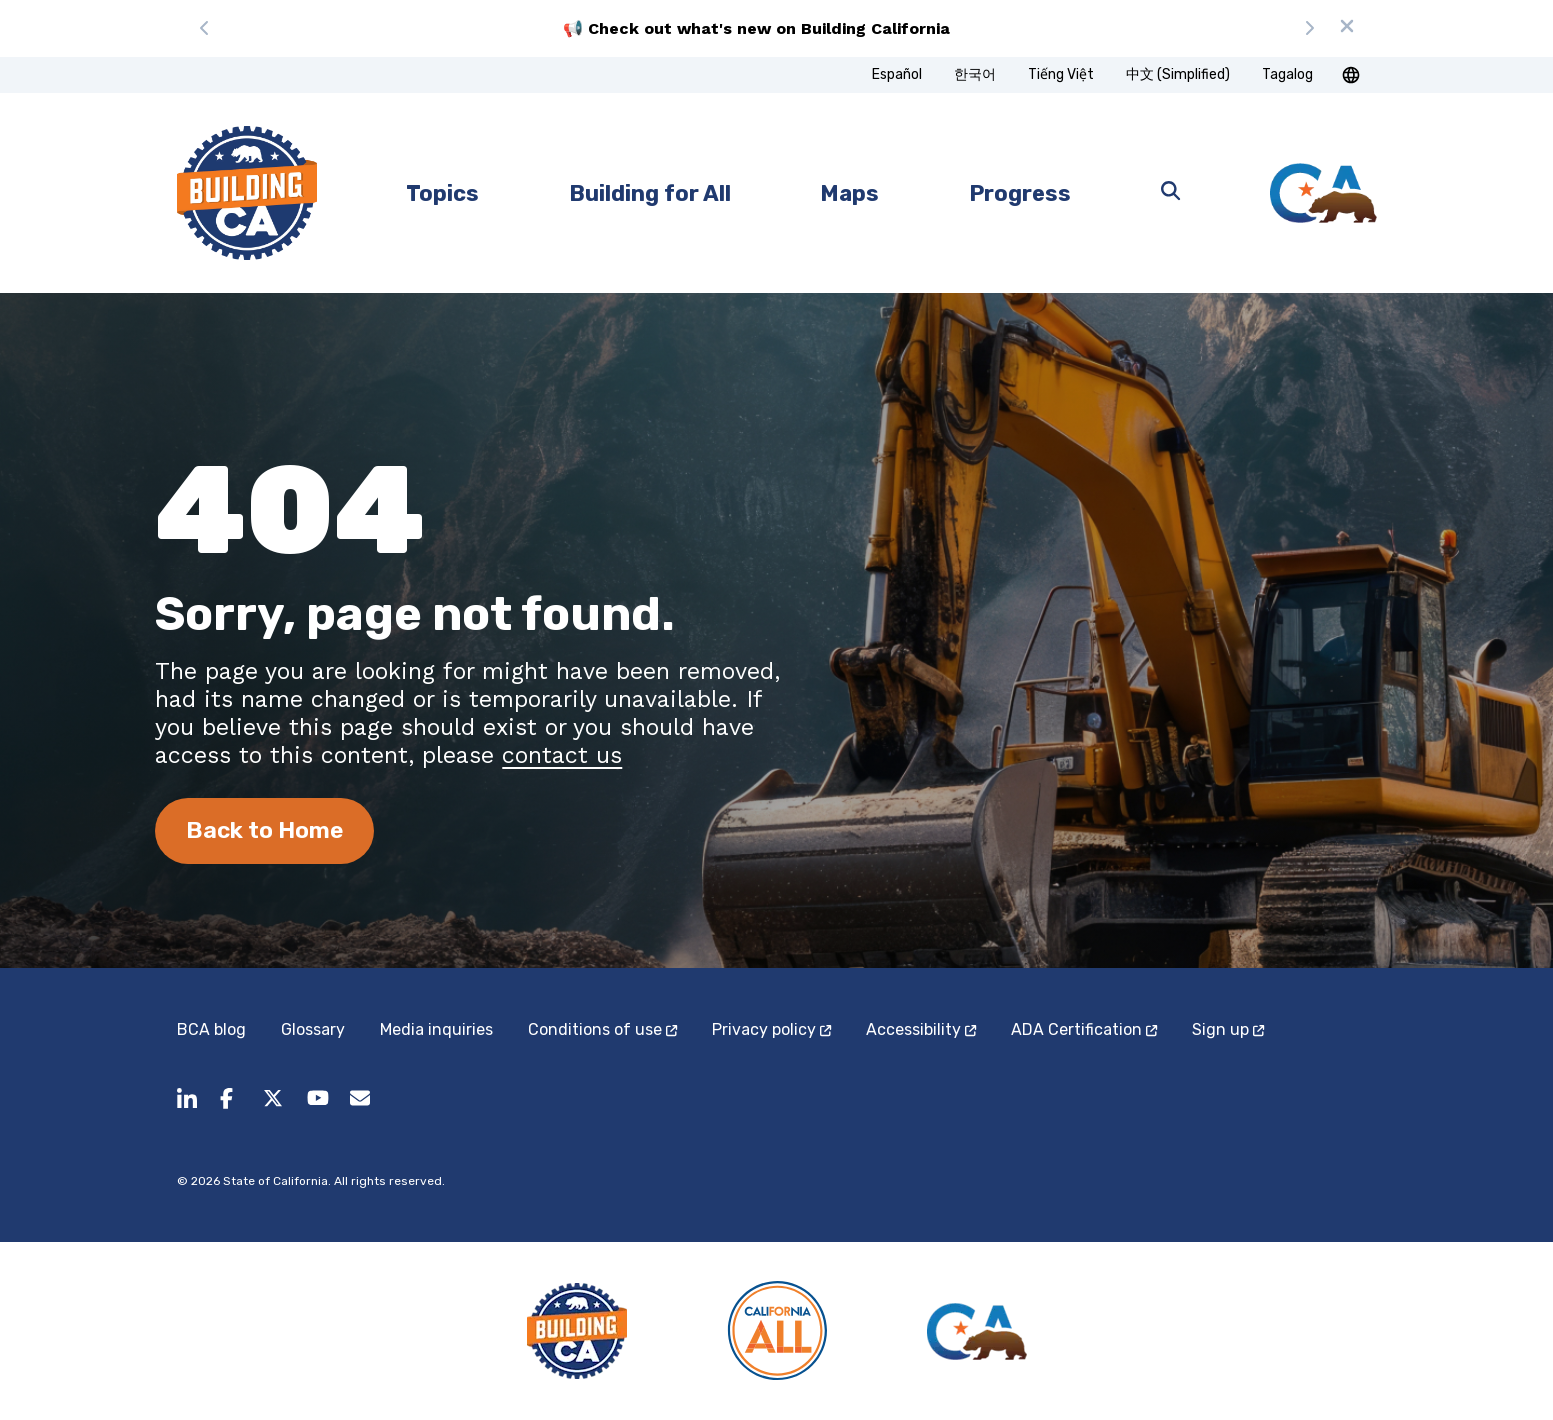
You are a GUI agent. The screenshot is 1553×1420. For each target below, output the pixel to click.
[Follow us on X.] (273, 1110)
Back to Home (264, 830)
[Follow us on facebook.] (230, 1110)
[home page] (247, 193)
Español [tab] (897, 74)
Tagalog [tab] (1287, 74)
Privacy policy (771, 1029)
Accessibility (921, 1029)
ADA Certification (1084, 1029)
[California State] (1323, 193)
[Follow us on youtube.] (317, 1110)
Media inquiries (436, 1029)
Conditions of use (602, 1029)
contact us (562, 755)
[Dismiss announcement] (1347, 28)
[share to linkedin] (187, 1110)
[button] (1351, 75)
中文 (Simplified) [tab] (1178, 74)
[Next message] (1309, 29)
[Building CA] (577, 1331)
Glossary (313, 1029)
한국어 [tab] (975, 74)
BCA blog (211, 1029)
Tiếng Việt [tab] (1061, 74)
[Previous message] (205, 29)
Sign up (1228, 1029)
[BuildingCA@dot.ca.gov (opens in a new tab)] (360, 1110)
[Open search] (1170, 193)
